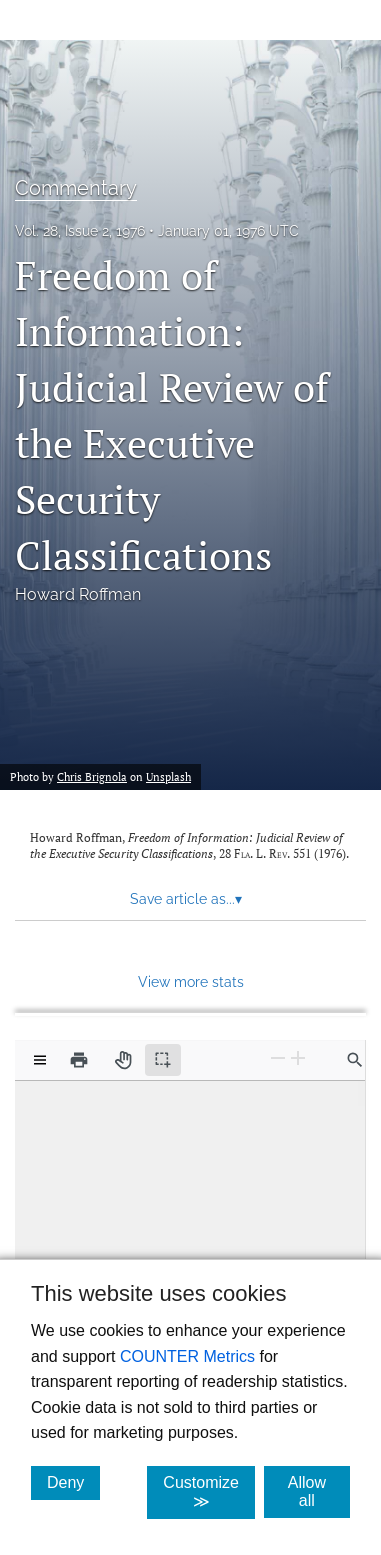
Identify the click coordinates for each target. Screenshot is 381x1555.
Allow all (319, 1491)
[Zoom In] (298, 1058)
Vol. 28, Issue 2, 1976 (80, 231)
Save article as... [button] (186, 899)
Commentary (76, 188)
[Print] (79, 1060)
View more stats (191, 981)
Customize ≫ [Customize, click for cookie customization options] (209, 1492)
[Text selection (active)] (163, 1060)
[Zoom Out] (278, 1058)
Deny (73, 1482)
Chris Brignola (92, 777)
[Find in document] (355, 1060)
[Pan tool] (123, 1060)
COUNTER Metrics (187, 1356)
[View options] (40, 1060)
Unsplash (168, 777)
